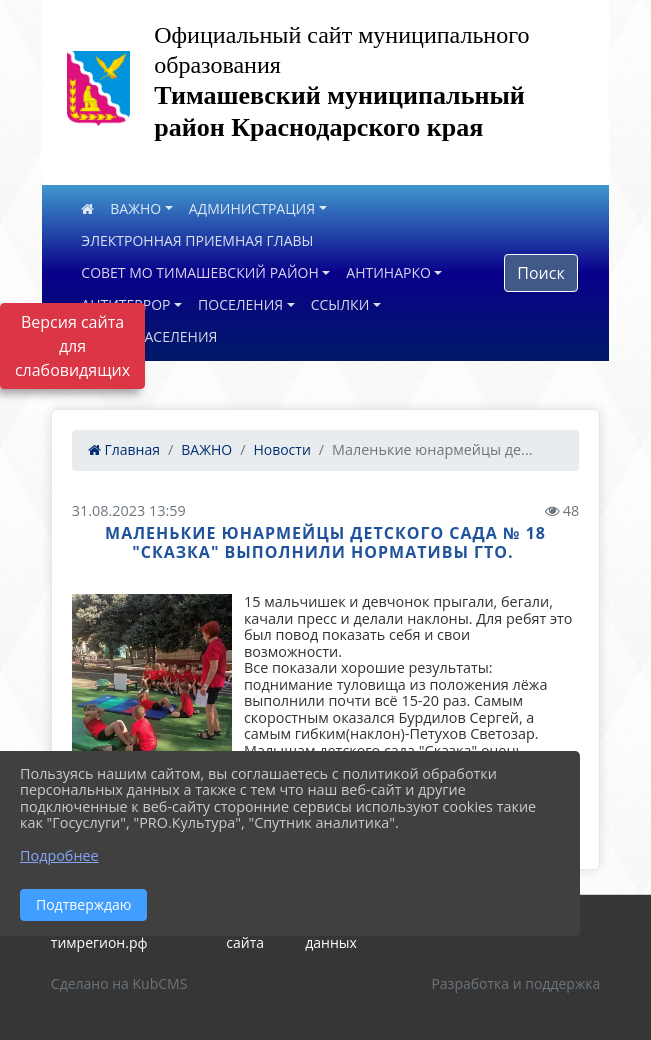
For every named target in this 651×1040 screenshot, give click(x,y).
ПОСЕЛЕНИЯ (240, 304)
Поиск (540, 273)
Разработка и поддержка (515, 983)
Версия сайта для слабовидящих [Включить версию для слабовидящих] (72, 346)
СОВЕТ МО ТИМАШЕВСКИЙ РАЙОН (199, 272)
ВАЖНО (135, 208)
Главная (124, 449)
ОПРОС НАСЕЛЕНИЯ (149, 336)
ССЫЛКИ (340, 304)
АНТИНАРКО (388, 272)
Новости (281, 449)
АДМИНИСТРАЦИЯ (252, 208)
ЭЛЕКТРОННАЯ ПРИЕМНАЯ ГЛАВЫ (197, 240)
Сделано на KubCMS (119, 983)
